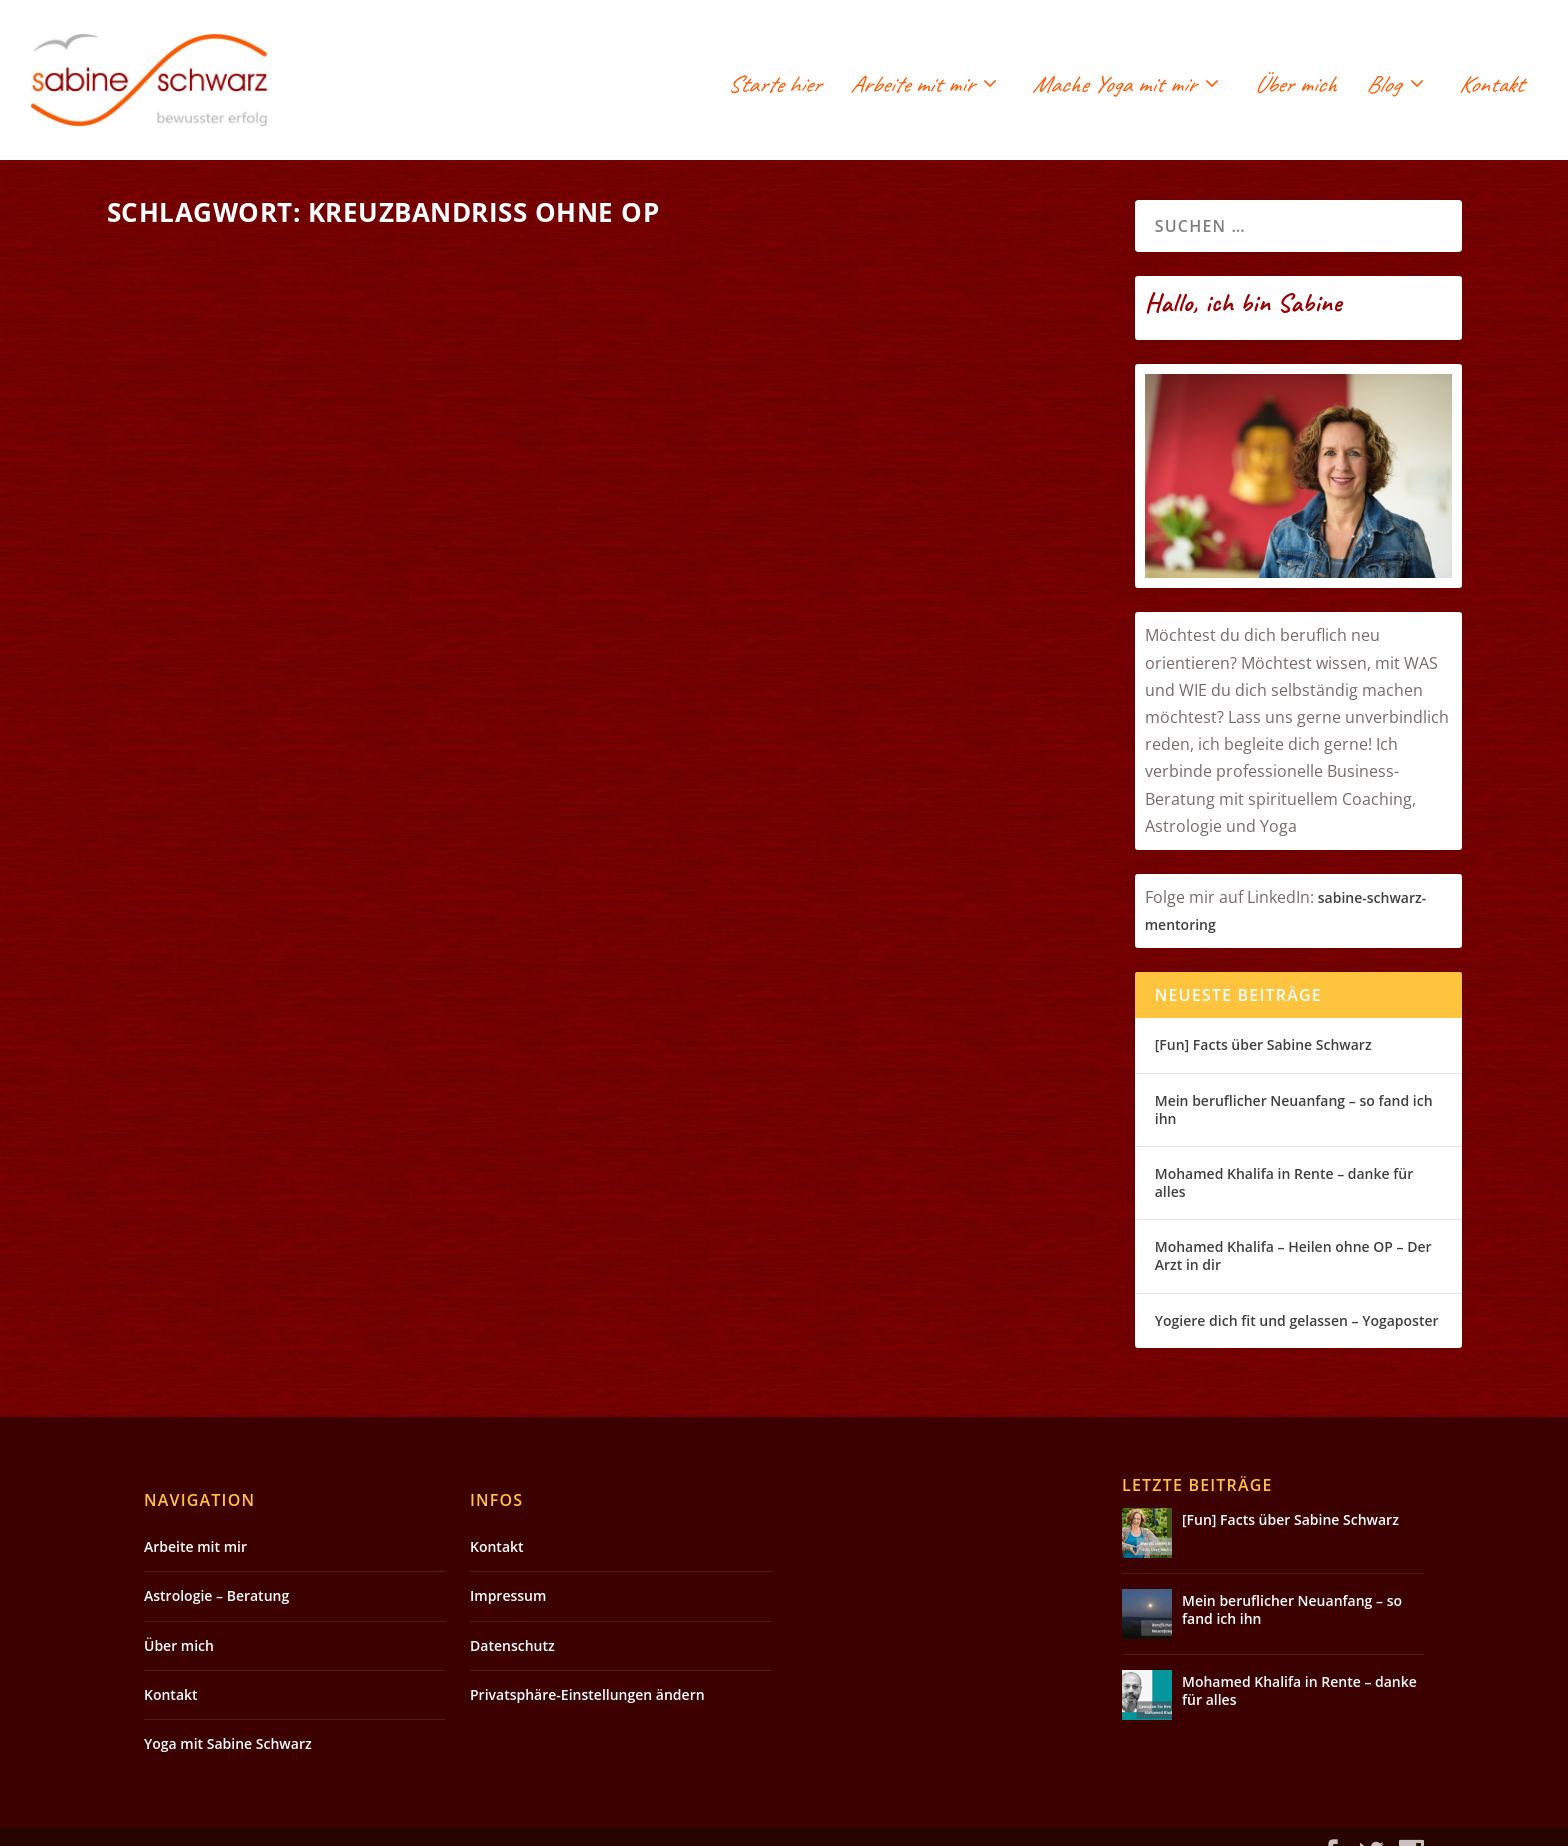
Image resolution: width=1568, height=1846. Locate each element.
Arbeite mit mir (911, 87)
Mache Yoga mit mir (1113, 87)
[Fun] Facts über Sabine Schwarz (1263, 1044)
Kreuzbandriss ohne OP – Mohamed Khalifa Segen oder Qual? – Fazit (860, 297)
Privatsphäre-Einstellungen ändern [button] (587, 1664)
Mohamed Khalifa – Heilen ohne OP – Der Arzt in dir (1293, 1255)
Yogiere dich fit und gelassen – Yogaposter (1297, 1320)
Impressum (508, 1566)
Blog (1383, 87)
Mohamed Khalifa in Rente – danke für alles (1284, 1182)
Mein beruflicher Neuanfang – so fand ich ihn (1294, 1109)
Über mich (1295, 87)
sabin (1336, 897)
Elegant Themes (297, 1823)
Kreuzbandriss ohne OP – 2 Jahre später (326, 578)
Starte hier (774, 87)
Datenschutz (512, 1615)
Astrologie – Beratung (216, 1566)
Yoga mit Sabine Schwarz (228, 1714)
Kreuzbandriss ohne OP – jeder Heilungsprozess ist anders (314, 837)
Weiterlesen (185, 715)
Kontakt (1491, 87)
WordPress (507, 1823)
